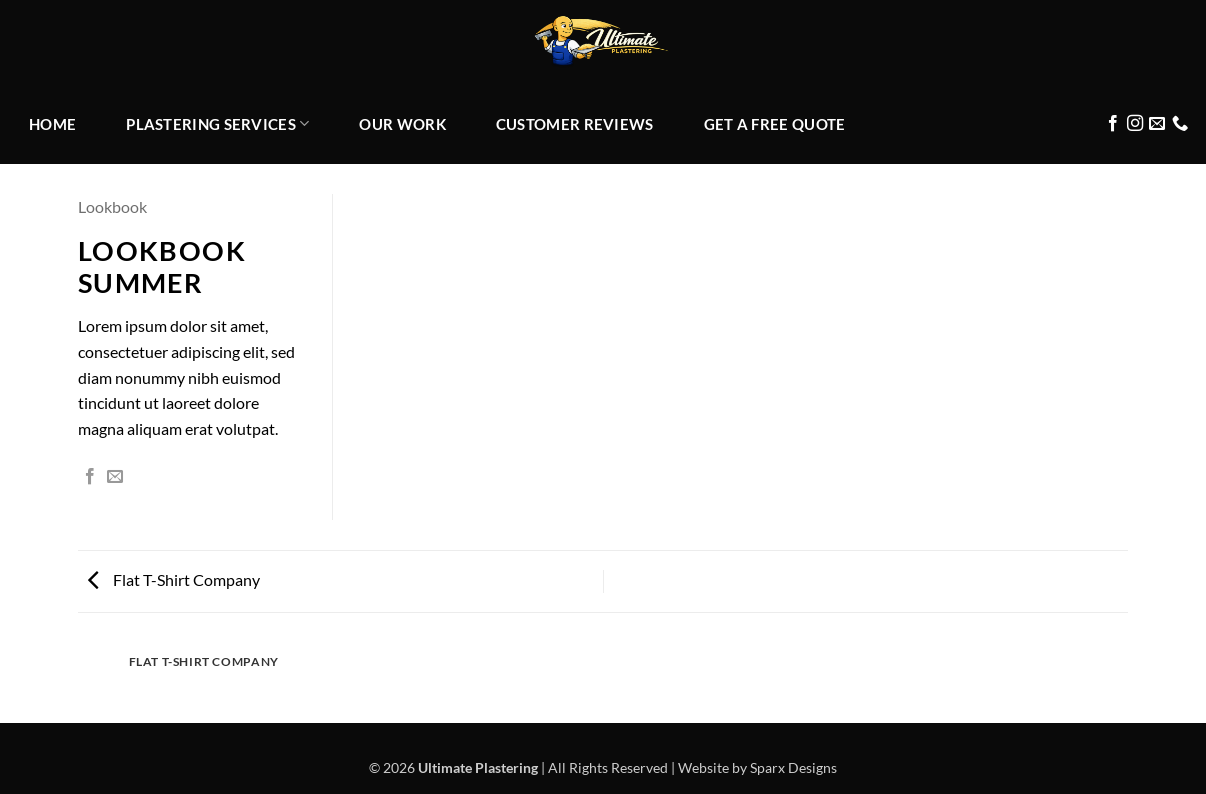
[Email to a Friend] (115, 477)
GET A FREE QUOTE (775, 124)
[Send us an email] (1157, 124)
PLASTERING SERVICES (217, 123)
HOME (52, 124)
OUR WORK (402, 124)
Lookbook (112, 206)
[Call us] (1180, 124)
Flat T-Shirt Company (174, 579)
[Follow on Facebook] (1113, 124)
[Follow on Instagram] (1135, 124)
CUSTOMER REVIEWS (575, 124)
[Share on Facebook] (90, 477)
